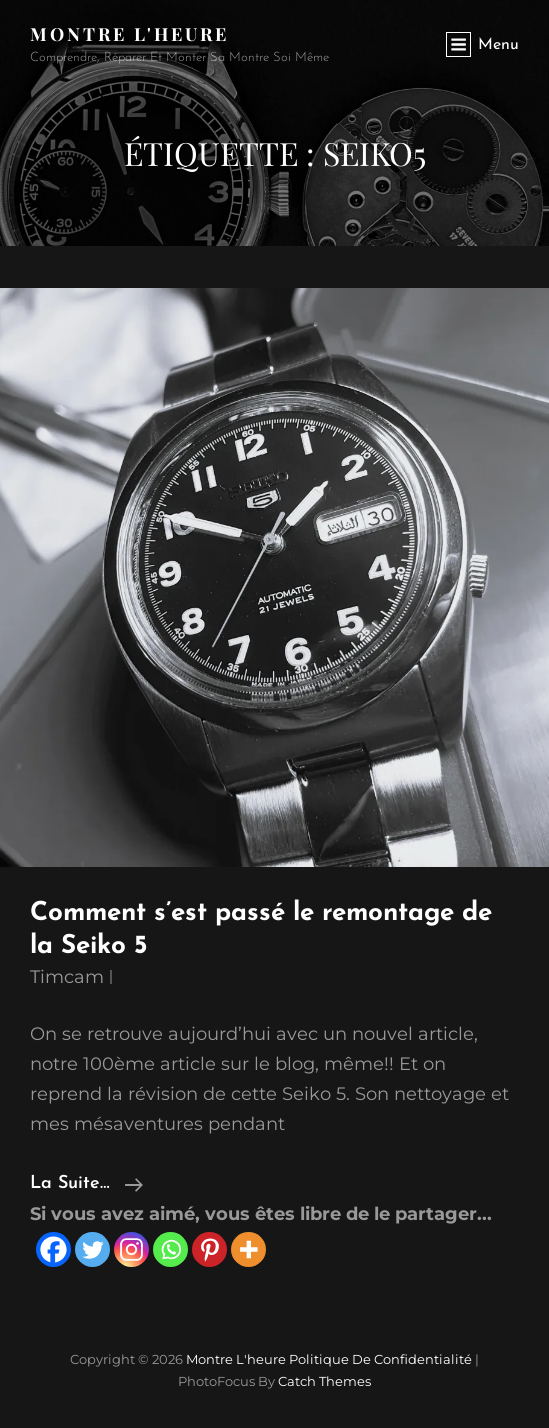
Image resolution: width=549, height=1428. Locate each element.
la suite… (86, 1184)
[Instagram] (131, 1249)
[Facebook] (53, 1249)
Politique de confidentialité (380, 1359)
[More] (248, 1249)
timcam (67, 977)
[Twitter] (92, 1249)
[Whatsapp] (170, 1249)
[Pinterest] (209, 1249)
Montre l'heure (129, 34)
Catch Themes (324, 1381)
